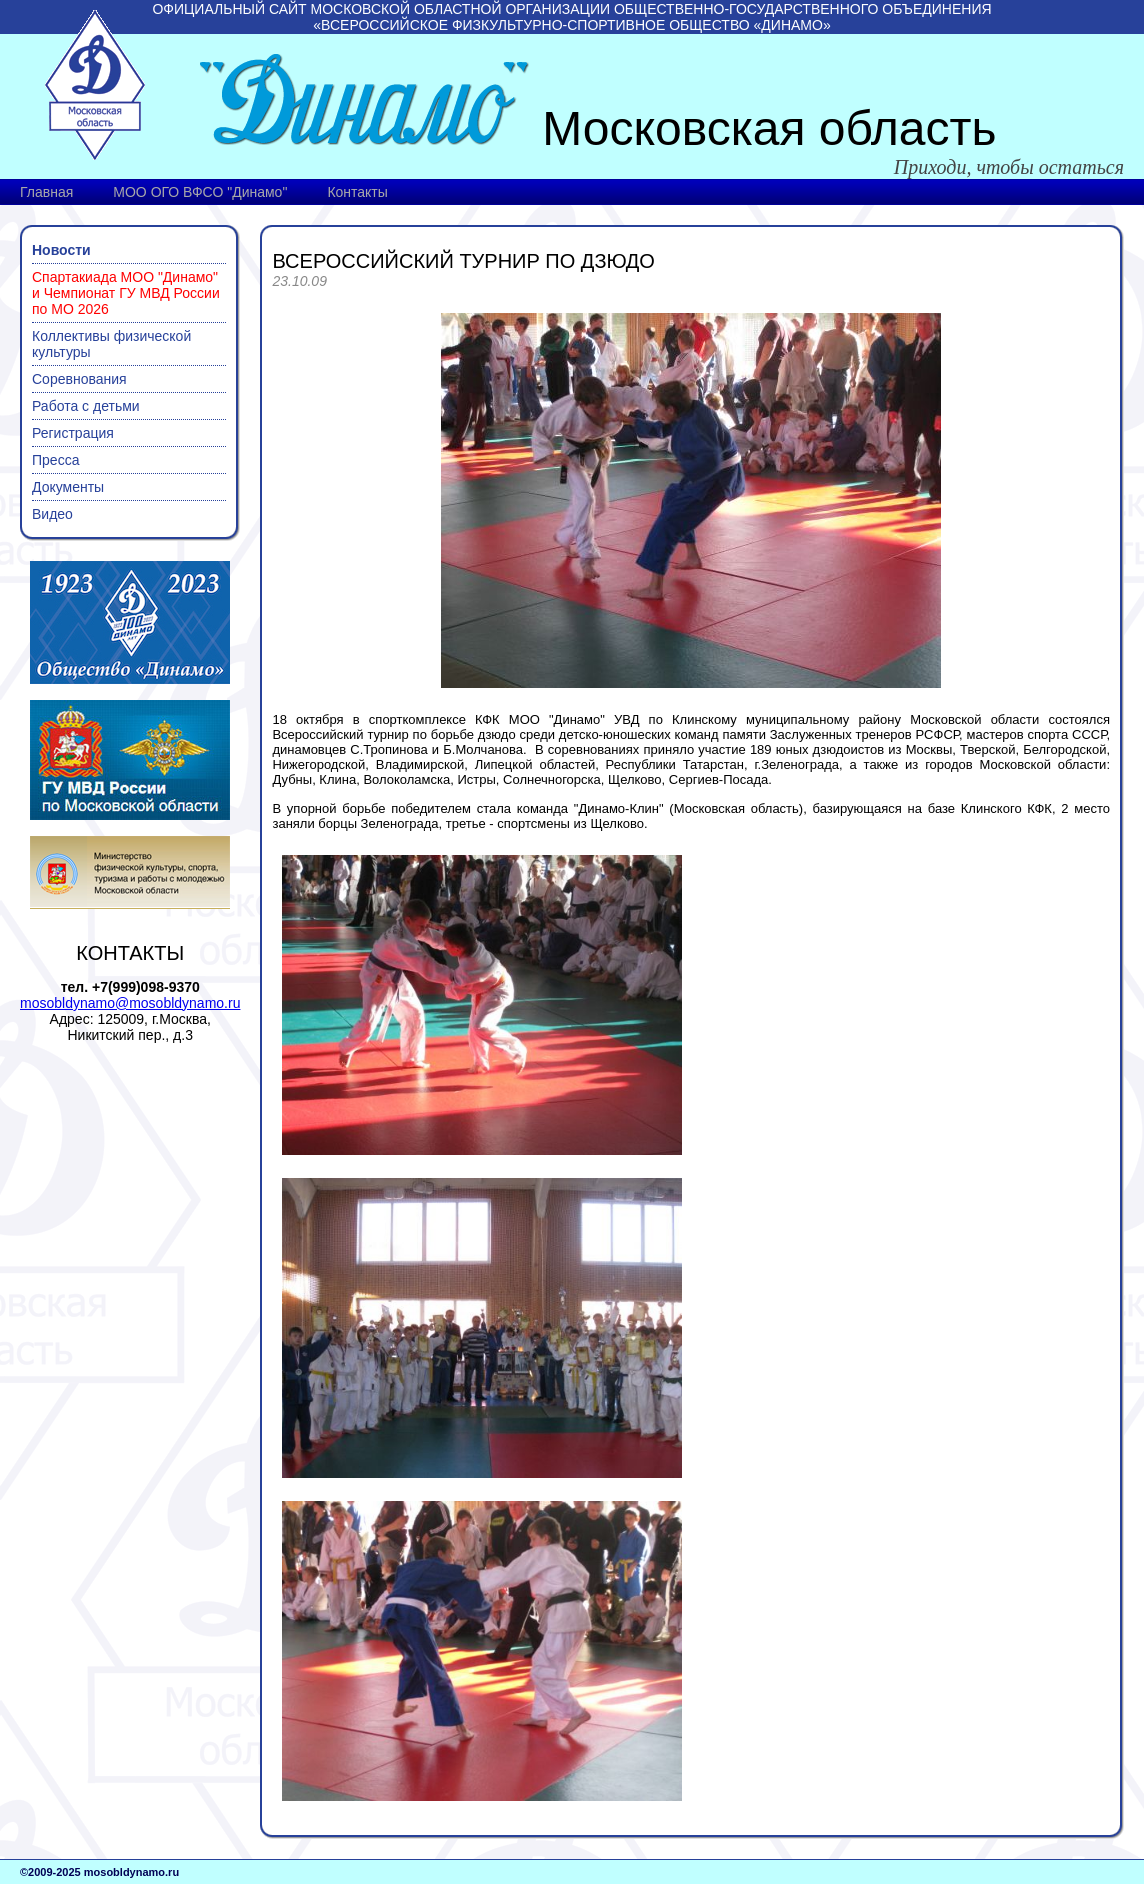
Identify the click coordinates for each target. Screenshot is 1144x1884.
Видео (52, 514)
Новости (61, 250)
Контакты (357, 192)
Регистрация (73, 433)
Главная (46, 192)
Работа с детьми (86, 406)
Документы (68, 487)
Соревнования (79, 379)
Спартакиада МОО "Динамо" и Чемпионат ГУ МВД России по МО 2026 (126, 293)
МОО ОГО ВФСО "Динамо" (200, 192)
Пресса (55, 460)
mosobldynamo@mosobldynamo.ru (130, 1003)
